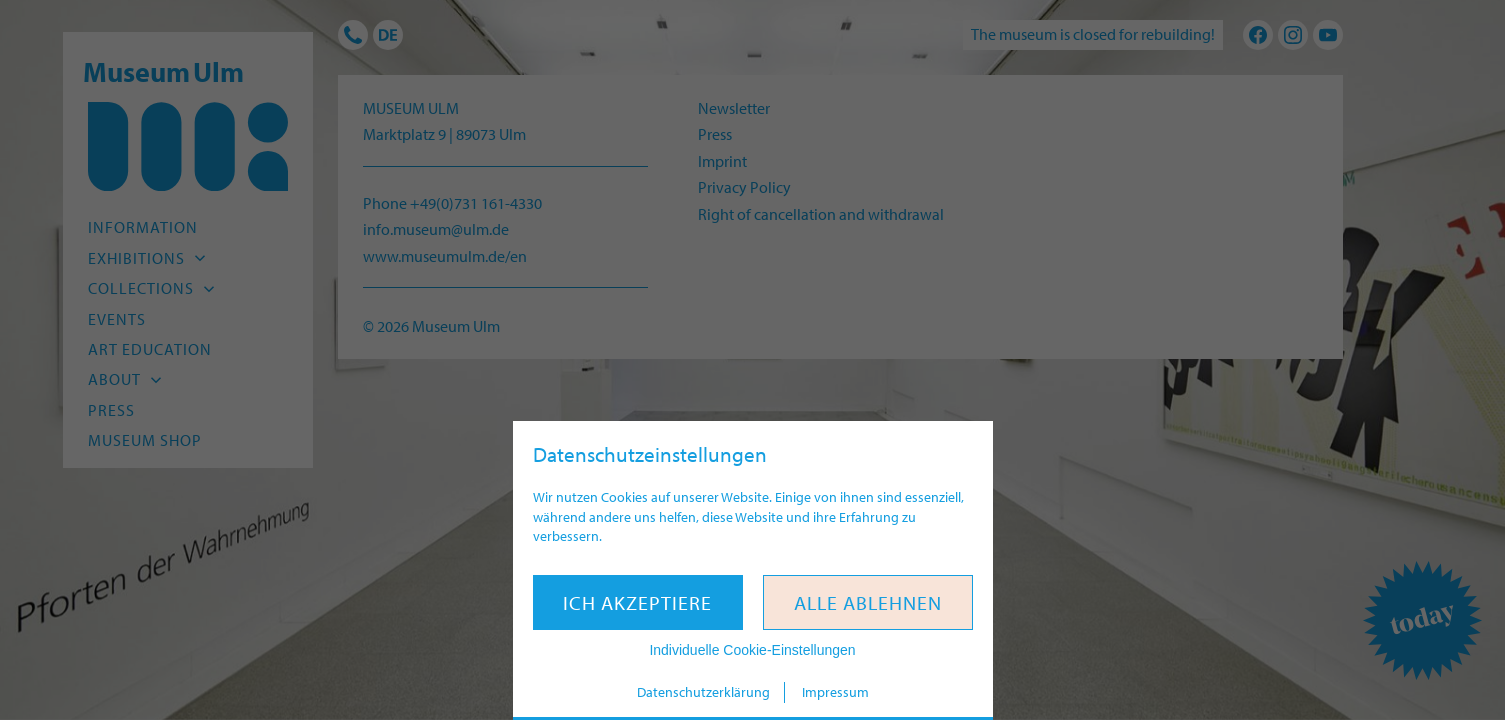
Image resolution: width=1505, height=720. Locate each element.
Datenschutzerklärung (703, 692)
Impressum (835, 692)
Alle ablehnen (868, 602)
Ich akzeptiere (637, 602)
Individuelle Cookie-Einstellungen (752, 650)
